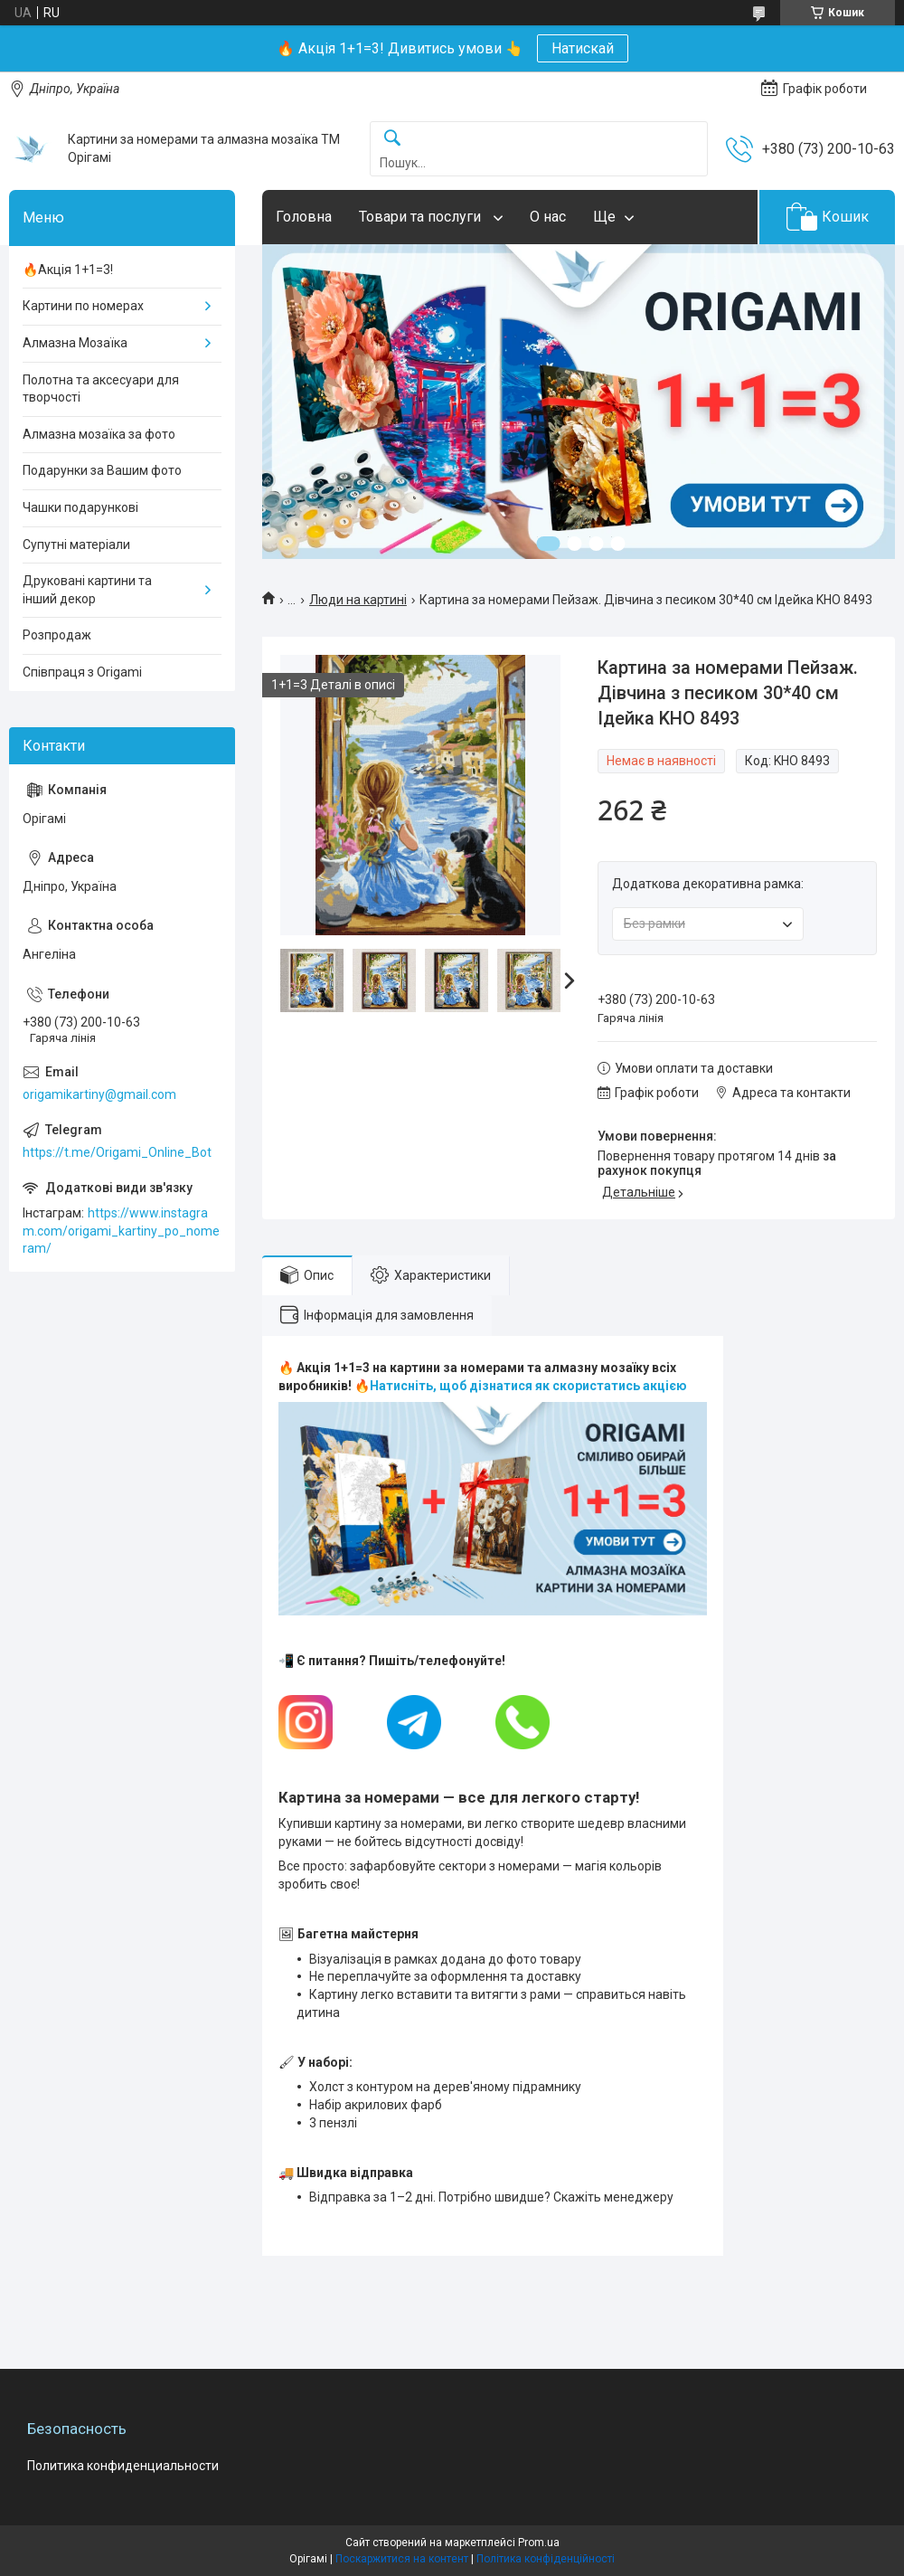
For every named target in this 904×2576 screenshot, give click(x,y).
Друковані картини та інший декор (87, 589)
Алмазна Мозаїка (75, 343)
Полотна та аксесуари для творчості (101, 389)
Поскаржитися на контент (401, 2558)
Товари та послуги (422, 216)
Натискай (582, 48)
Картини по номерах (83, 305)
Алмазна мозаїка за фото (99, 434)
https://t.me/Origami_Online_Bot (117, 1152)
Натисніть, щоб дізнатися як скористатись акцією (528, 1385)
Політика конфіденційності (545, 2558)
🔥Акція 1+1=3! (68, 269)
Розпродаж (57, 635)
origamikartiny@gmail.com (99, 1094)
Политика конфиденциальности (123, 2465)
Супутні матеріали (76, 544)
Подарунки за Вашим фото (102, 470)
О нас (548, 216)
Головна (304, 216)
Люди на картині (358, 599)
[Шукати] (392, 139)
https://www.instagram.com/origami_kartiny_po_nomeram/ (121, 1230)
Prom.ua (539, 2542)
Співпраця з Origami (82, 672)
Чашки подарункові (80, 507)
